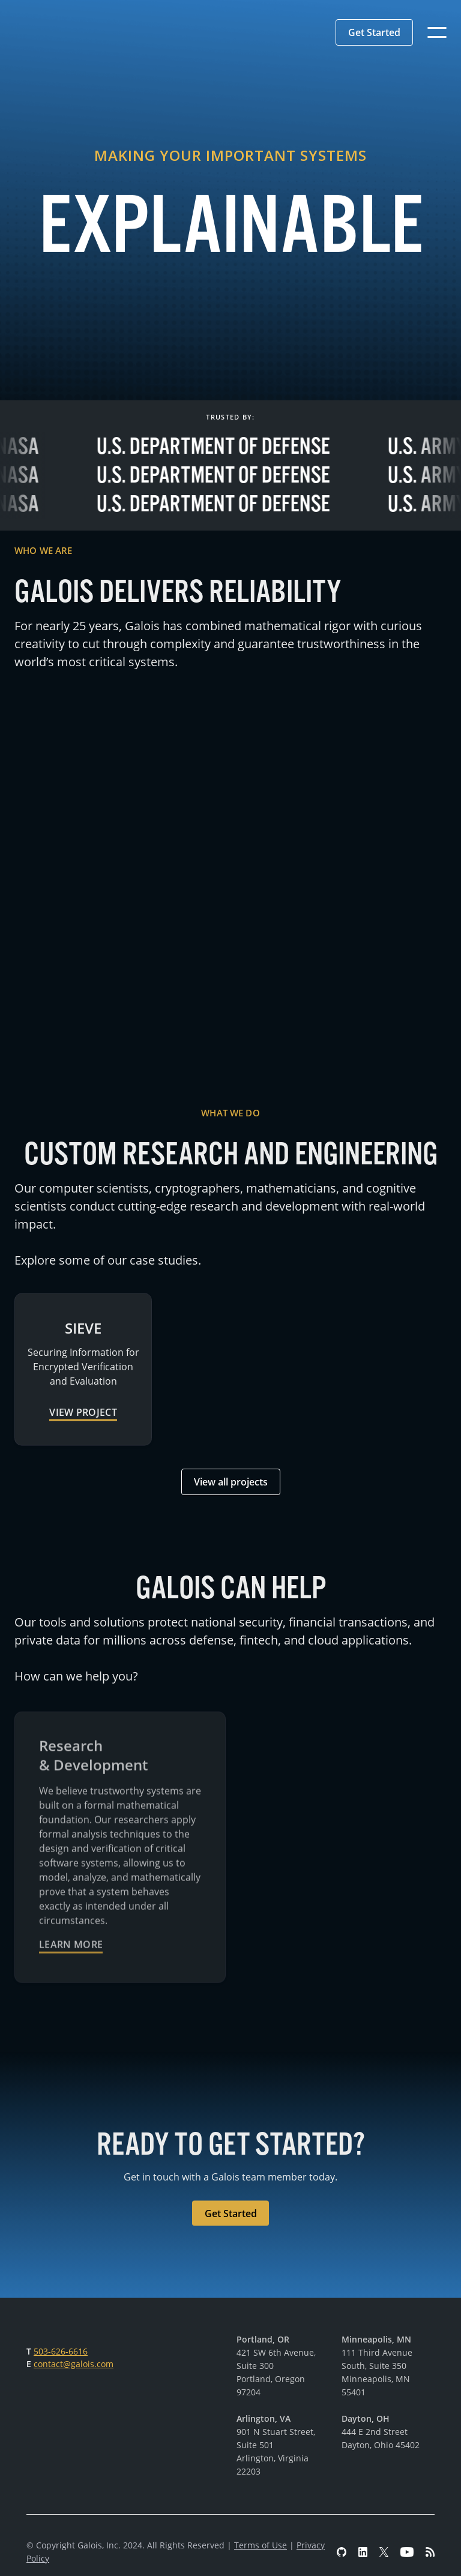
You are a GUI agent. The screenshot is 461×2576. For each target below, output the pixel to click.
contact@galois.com (73, 2364)
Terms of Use (260, 2545)
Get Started (374, 32)
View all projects (231, 1481)
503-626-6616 (61, 2351)
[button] (374, 32)
